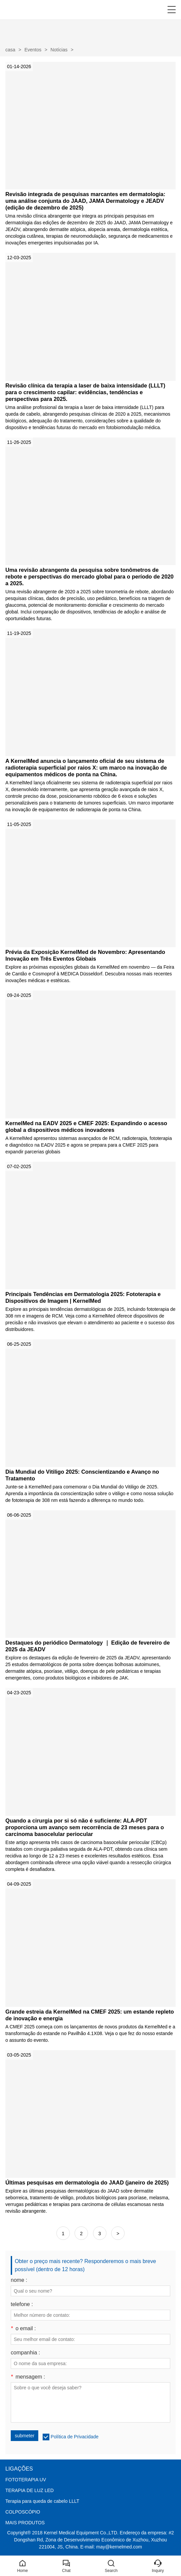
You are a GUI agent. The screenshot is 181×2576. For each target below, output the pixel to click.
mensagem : (28, 2377)
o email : (23, 2328)
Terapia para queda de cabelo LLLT (42, 2501)
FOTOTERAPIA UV (25, 2479)
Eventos (33, 49)
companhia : (25, 2352)
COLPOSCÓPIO (22, 2512)
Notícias (58, 49)
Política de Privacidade (74, 2436)
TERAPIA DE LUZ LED (29, 2490)
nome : (19, 2280)
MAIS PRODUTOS (25, 2522)
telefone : (22, 2304)
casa (10, 49)
